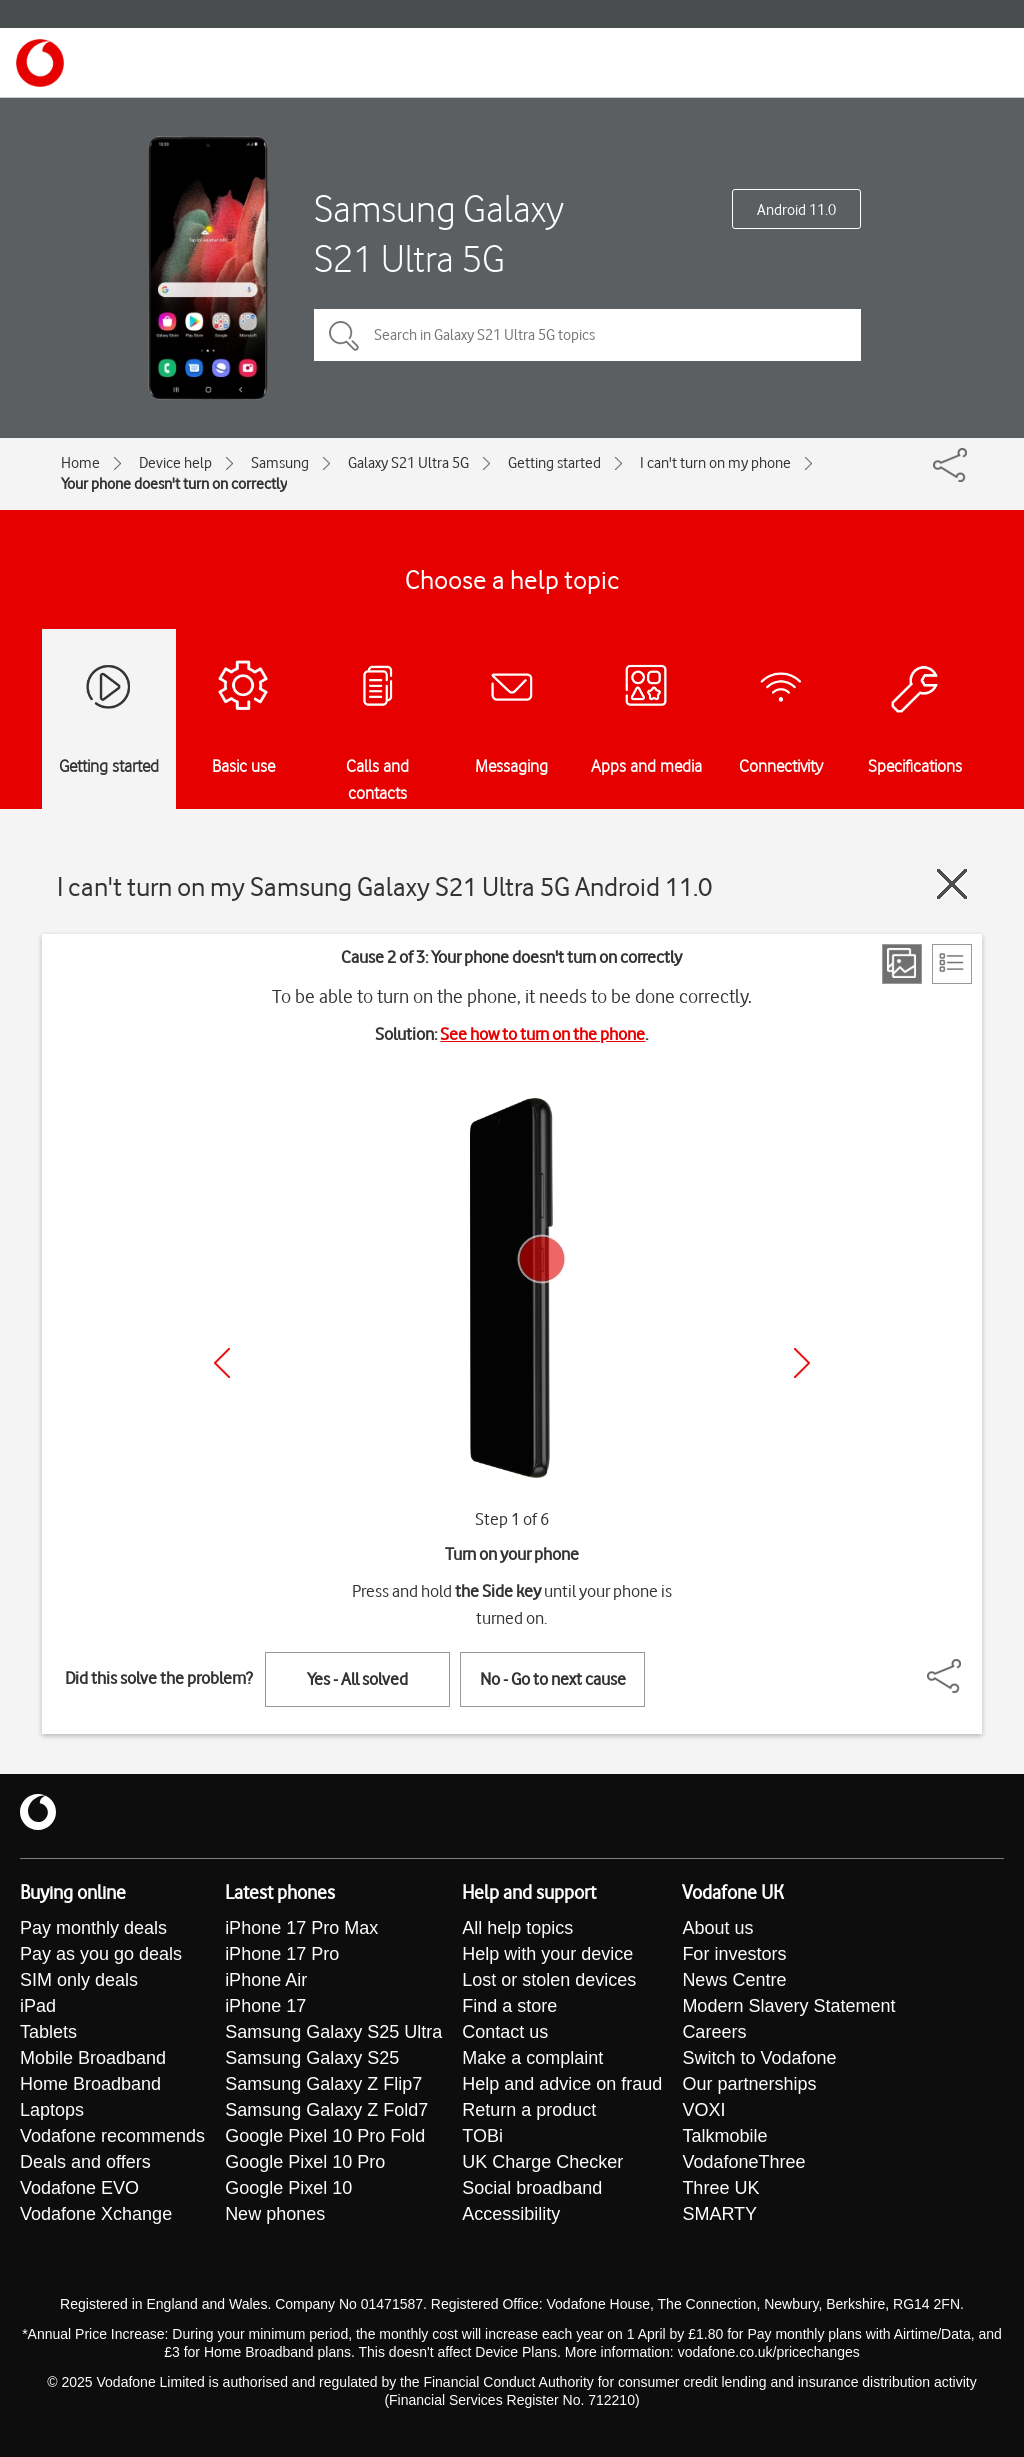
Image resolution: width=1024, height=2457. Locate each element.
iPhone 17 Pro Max (301, 1928)
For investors (734, 1954)
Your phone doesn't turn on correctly (174, 484)
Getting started (554, 463)
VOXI (703, 2110)
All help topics (517, 1928)
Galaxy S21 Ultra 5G (408, 463)
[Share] (968, 1666)
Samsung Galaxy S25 (312, 2058)
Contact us (505, 2032)
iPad (38, 2006)
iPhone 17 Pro (282, 1954)
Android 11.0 (796, 210)
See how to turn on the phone (542, 1034)
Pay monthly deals (93, 1928)
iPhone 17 (265, 2006)
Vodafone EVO (79, 2188)
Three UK (720, 2188)
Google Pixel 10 (288, 2188)
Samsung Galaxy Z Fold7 (326, 2110)
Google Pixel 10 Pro (305, 2162)
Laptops (52, 2110)
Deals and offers (85, 2162)
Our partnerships (749, 2084)
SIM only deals (79, 1980)
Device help (175, 463)
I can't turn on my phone (715, 463)
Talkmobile (724, 2136)
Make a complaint (532, 2058)
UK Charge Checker (542, 2162)
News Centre (734, 1980)
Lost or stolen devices (549, 1980)
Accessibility (511, 2214)
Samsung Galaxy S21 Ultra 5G (439, 233)
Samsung (280, 463)
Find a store (509, 2006)
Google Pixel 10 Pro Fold (325, 2136)
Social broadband (532, 2188)
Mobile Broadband (93, 2058)
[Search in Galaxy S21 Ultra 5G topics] (587, 335)
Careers (714, 2032)
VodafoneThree (743, 2162)
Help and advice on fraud (562, 2084)
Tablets (48, 2032)
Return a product (529, 2110)
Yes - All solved (357, 1679)
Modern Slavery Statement (788, 2006)
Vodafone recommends (112, 2136)
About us (717, 1928)
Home (80, 463)
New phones (275, 2214)
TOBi (482, 2136)
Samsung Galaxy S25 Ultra (333, 2032)
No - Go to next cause (553, 1679)
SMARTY (719, 2214)
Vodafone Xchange (96, 2214)
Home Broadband (90, 2084)
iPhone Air (266, 1980)
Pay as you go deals (101, 1954)
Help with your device (547, 1954)
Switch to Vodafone (759, 2058)
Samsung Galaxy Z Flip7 (323, 2084)
